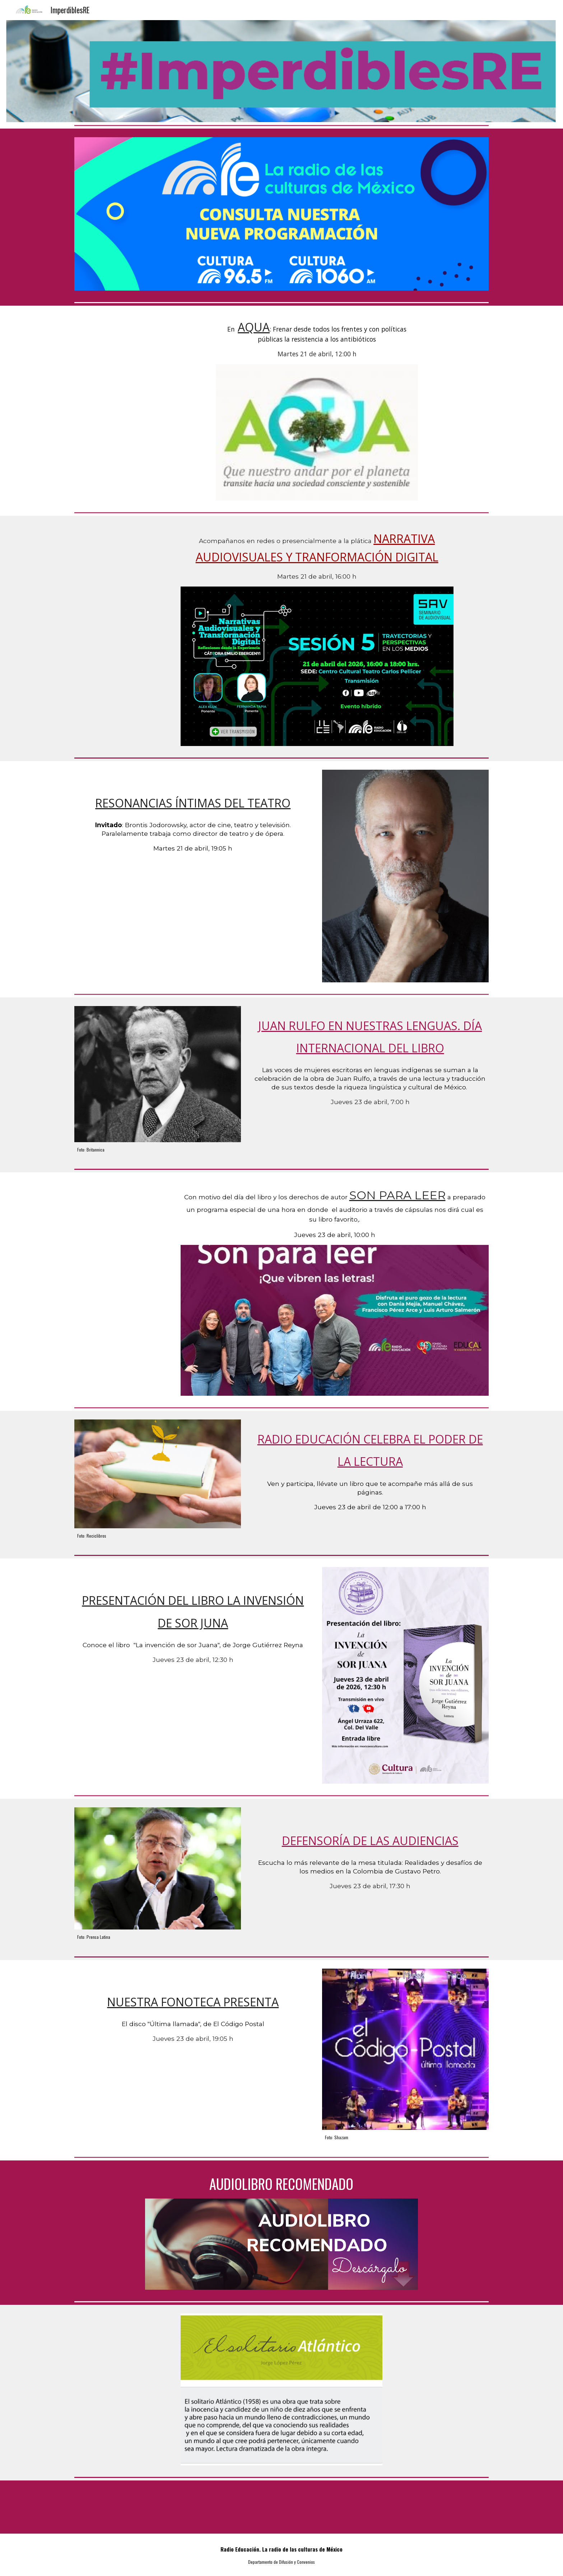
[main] (317, 339)
